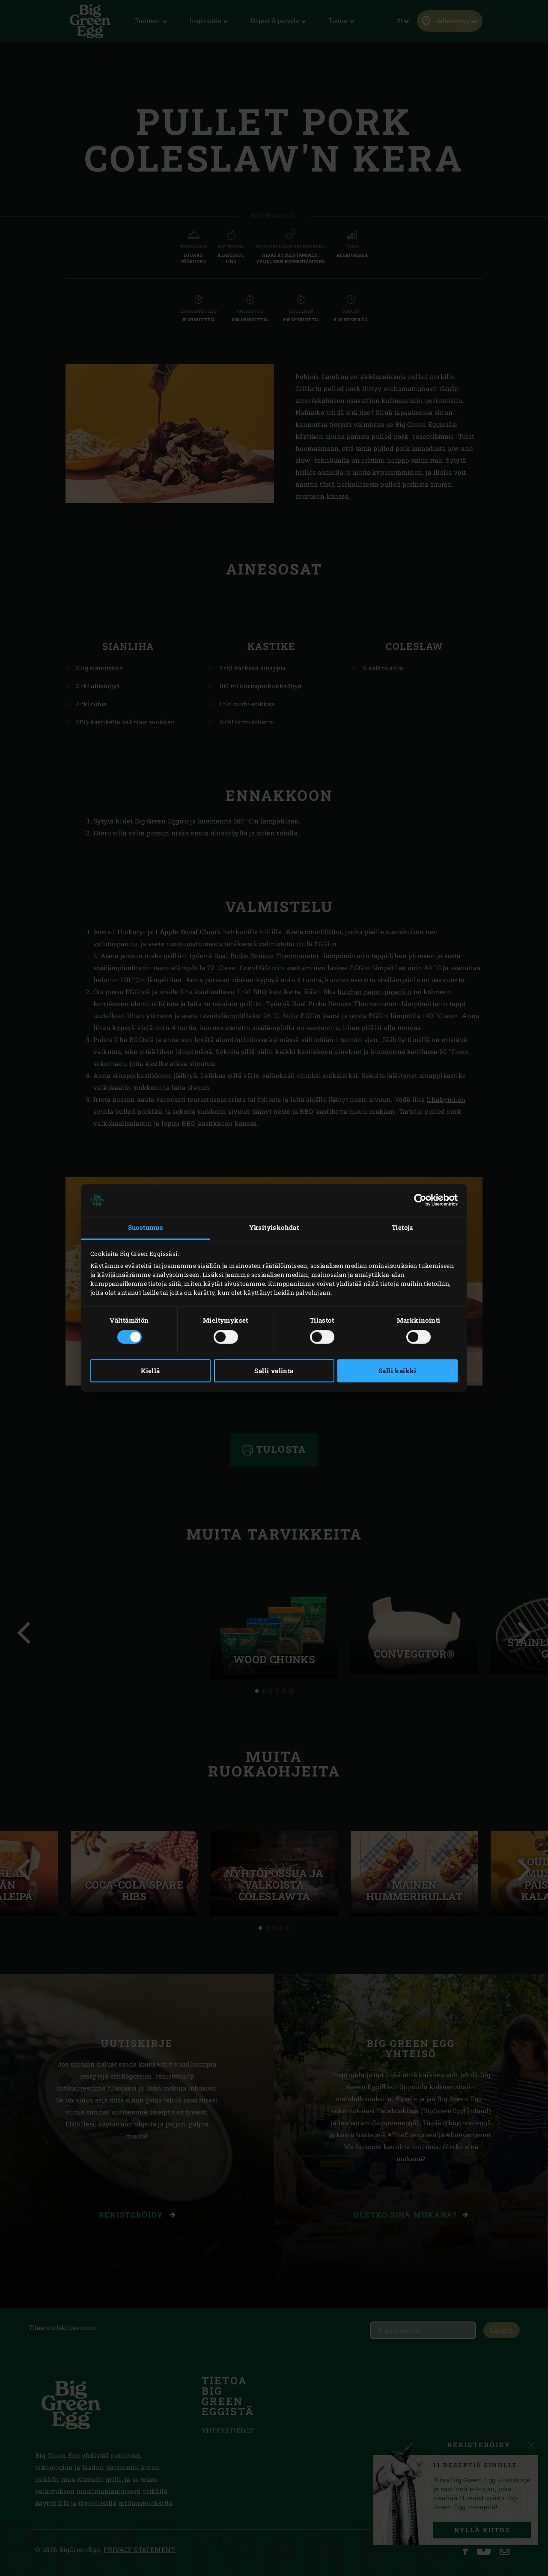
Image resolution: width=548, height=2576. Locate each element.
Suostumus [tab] (146, 1227)
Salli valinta (273, 1371)
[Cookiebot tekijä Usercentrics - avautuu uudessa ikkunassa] (420, 1199)
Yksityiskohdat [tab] (274, 1227)
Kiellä (150, 1371)
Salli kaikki (397, 1371)
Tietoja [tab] (402, 1227)
